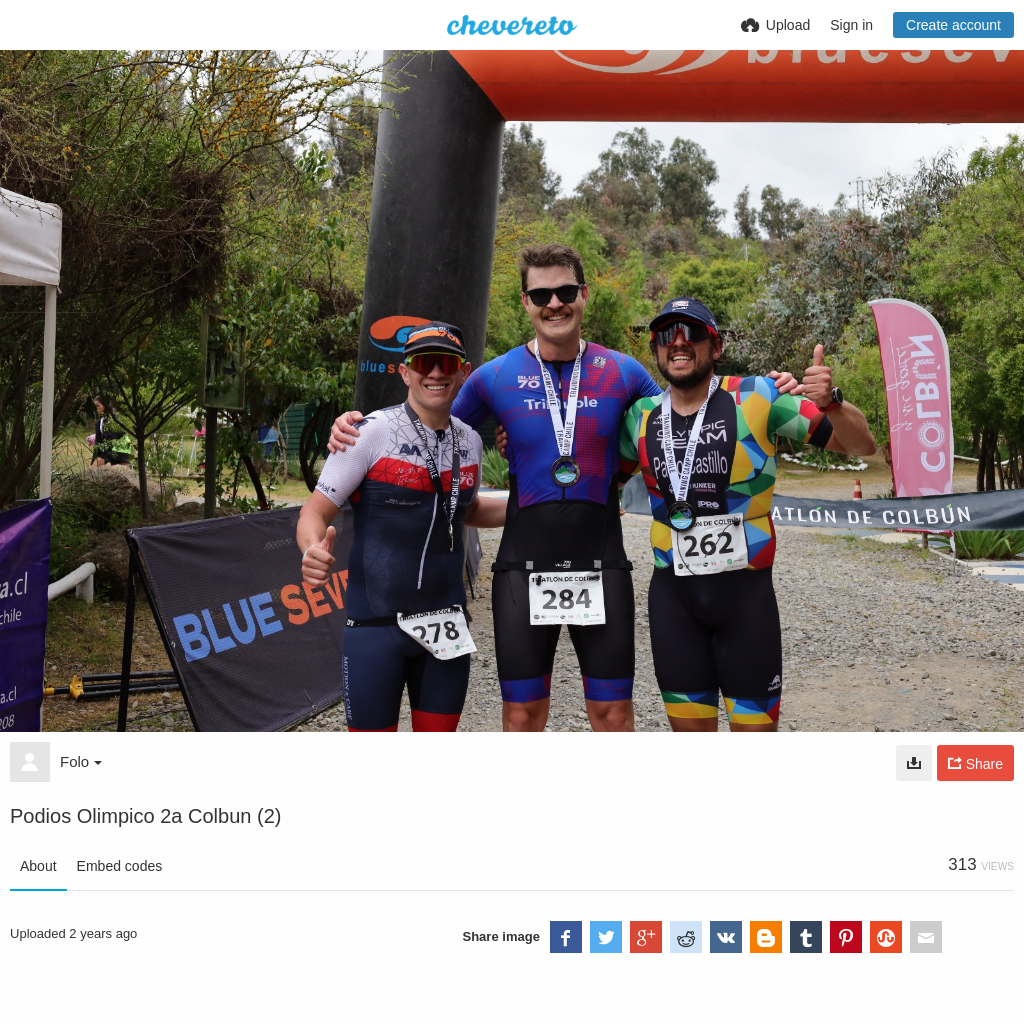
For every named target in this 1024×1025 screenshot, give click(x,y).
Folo (81, 761)
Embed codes (120, 866)
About (38, 866)
